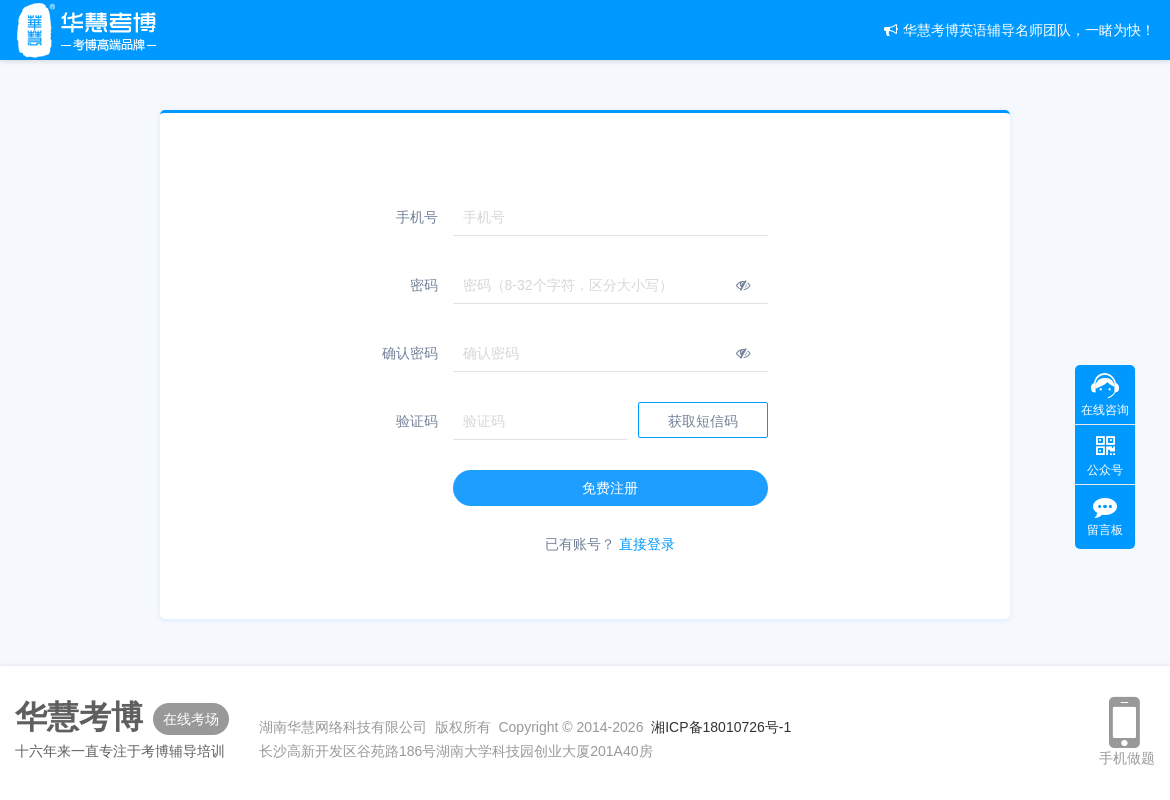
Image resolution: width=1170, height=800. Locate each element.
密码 (424, 285)
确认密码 (410, 353)
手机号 (417, 217)
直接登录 (647, 544)
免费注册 (610, 488)
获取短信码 (703, 421)
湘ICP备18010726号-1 (721, 727)
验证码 (417, 421)
